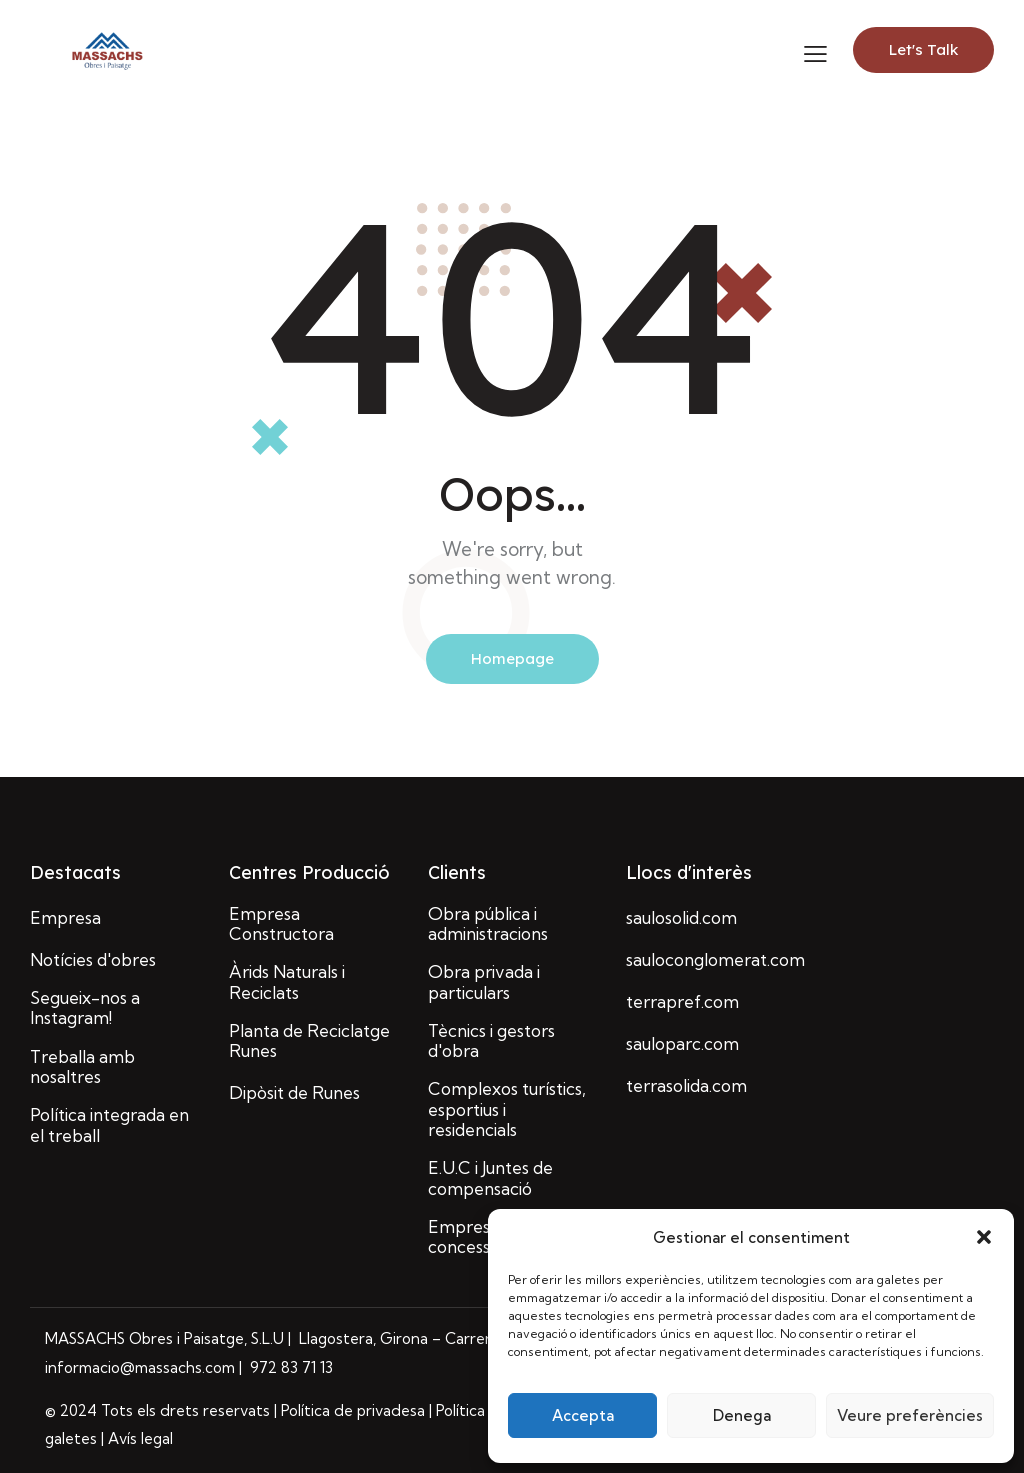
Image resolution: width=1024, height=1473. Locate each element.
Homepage (512, 658)
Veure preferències (910, 1415)
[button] (984, 1237)
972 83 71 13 (289, 1367)
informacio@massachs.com (142, 1367)
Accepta (583, 1415)
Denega (742, 1415)
